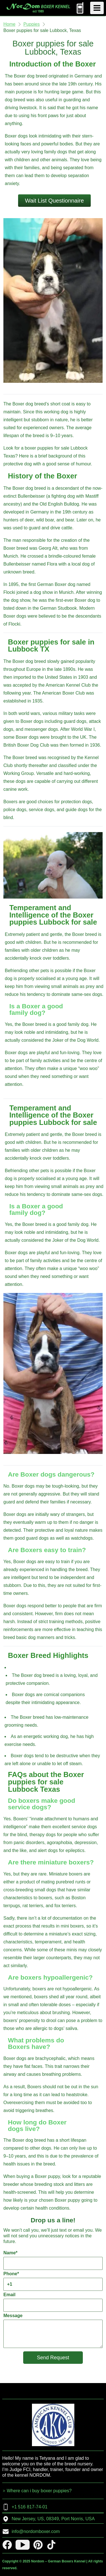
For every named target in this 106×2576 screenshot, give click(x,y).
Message (53, 2330)
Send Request (53, 2357)
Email (53, 2302)
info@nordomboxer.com (31, 2531)
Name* (53, 2260)
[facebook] (7, 2545)
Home (9, 24)
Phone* (53, 2281)
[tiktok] (51, 2545)
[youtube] (23, 2545)
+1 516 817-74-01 (24, 2507)
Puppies (31, 24)
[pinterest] (38, 2545)
